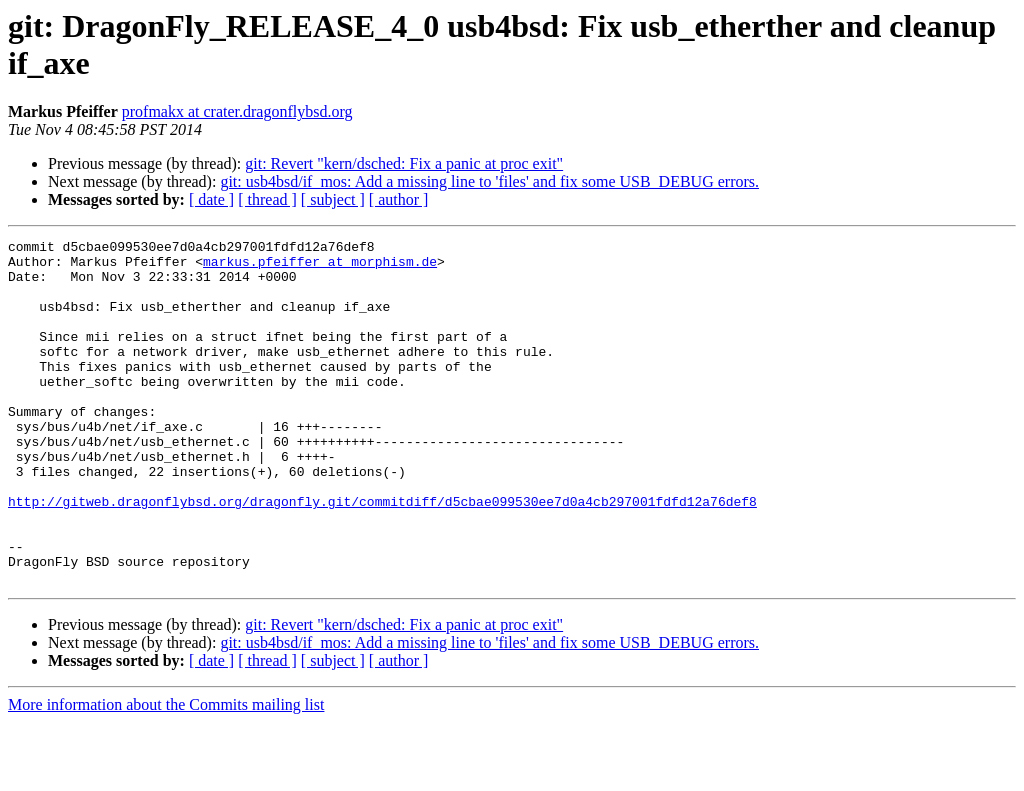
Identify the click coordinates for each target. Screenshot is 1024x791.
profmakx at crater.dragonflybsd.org (237, 111)
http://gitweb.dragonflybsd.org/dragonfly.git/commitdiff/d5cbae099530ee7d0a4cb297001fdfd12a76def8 (382, 555)
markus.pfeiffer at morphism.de (320, 267)
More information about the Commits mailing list (166, 773)
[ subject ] (333, 199)
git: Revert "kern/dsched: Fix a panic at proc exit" (404, 163)
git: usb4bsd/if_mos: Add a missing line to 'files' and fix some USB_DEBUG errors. (489, 181)
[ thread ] (267, 199)
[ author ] (399, 199)
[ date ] (211, 199)
